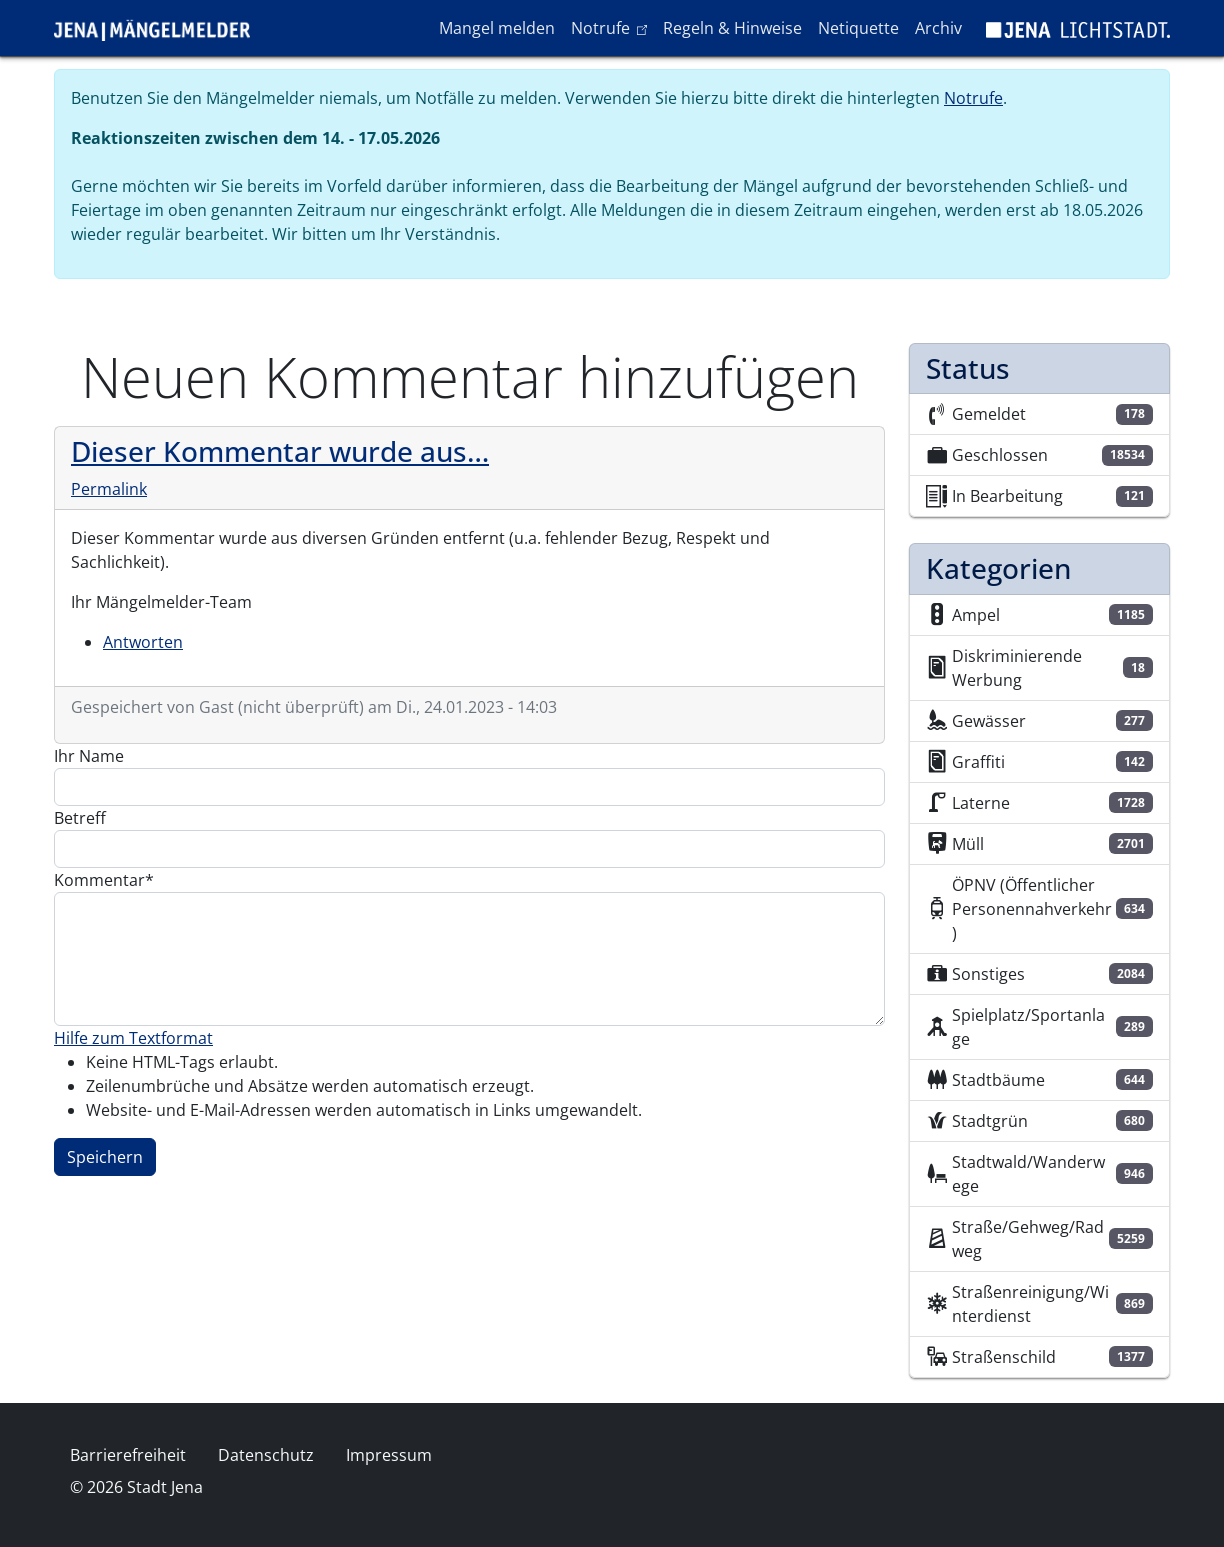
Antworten (143, 642)
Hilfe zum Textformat (133, 1038)
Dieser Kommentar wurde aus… (280, 451)
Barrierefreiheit (128, 1455)
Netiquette (858, 28)
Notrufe (612, 27)
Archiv (938, 28)
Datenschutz (266, 1455)
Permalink (109, 489)
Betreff (80, 818)
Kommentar (99, 880)
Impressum (389, 1455)
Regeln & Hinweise (732, 28)
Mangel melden (497, 28)
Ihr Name (89, 756)
